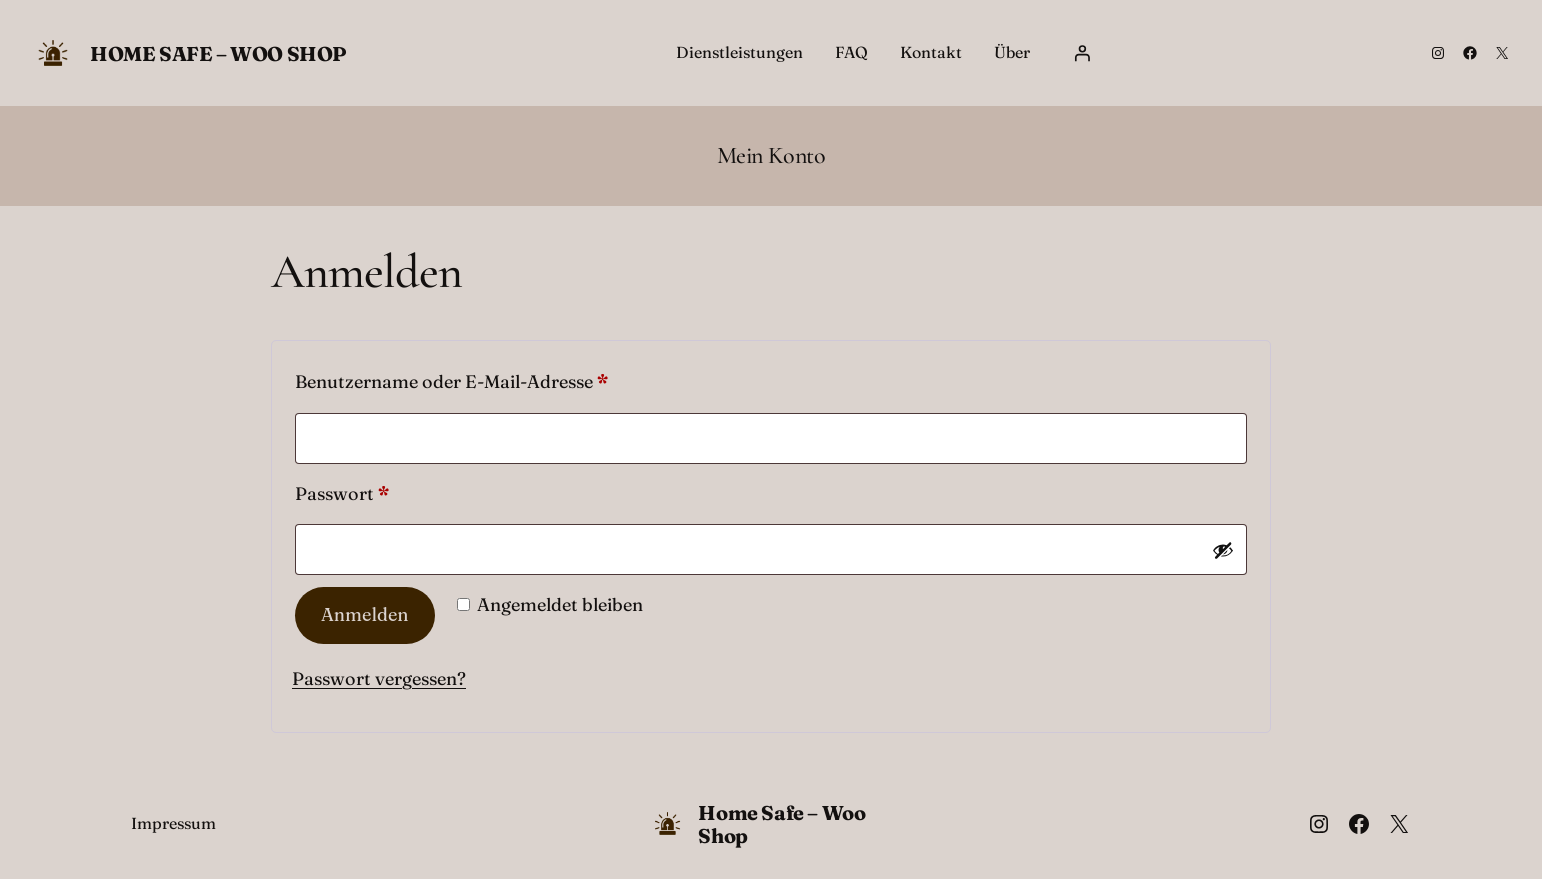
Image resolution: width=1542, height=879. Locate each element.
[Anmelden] (1082, 53)
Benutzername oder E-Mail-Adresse (503, 378)
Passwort (393, 490)
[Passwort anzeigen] (1223, 550)
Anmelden (365, 614)
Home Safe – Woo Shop (218, 53)
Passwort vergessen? (379, 678)
